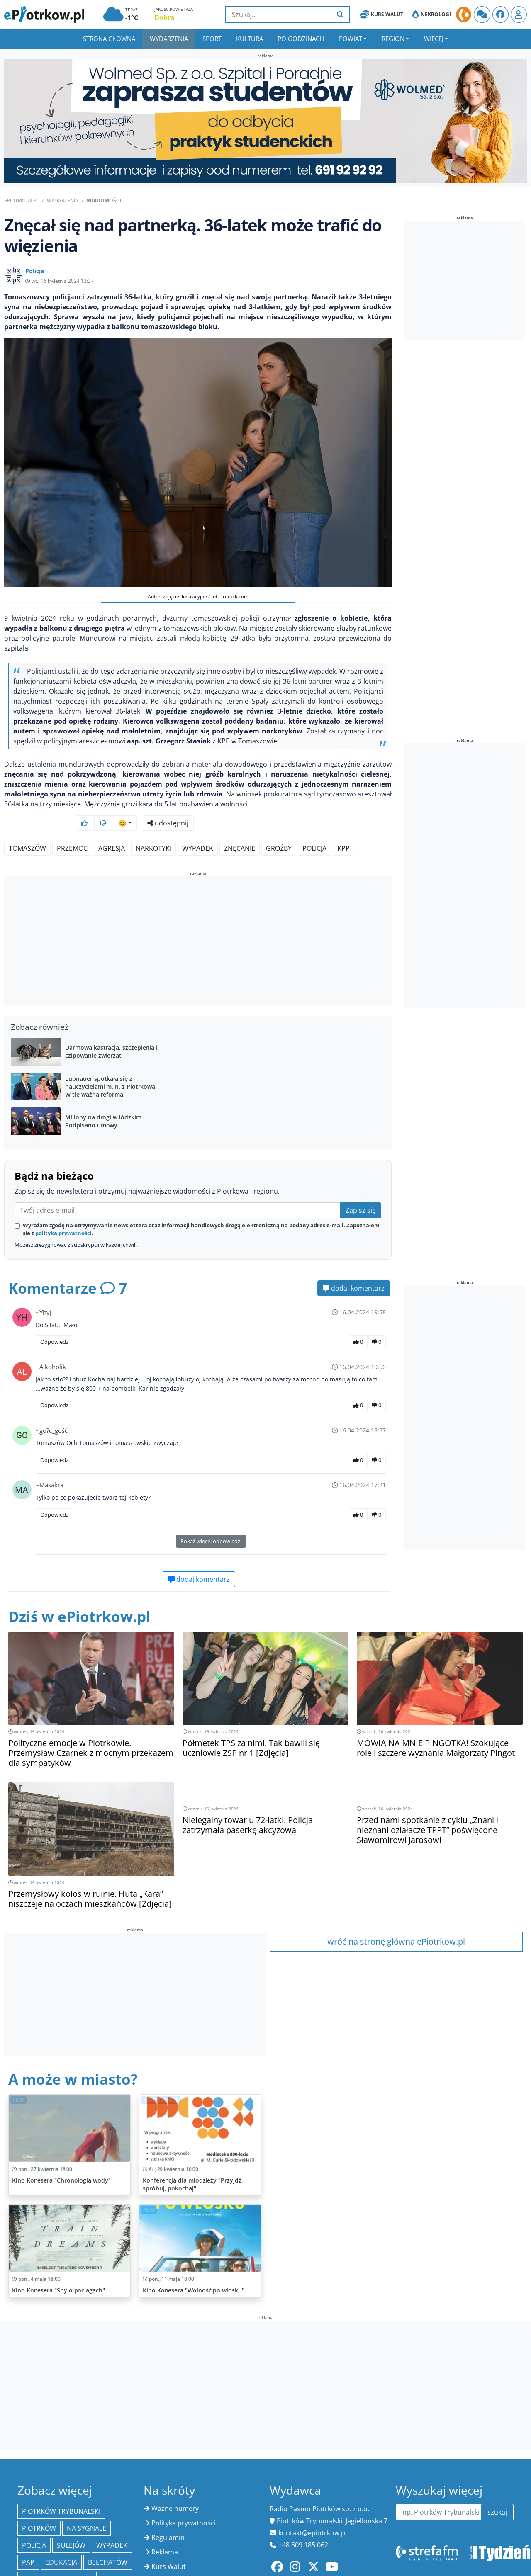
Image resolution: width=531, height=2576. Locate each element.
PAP (28, 2540)
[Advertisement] (198, 920)
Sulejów (71, 2523)
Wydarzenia (169, 38)
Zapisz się (361, 1188)
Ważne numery (175, 2486)
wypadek (197, 826)
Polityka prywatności (183, 2501)
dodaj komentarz (354, 1266)
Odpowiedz (54, 1319)
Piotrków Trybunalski (61, 2489)
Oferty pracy (170, 2559)
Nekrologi (431, 14)
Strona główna (109, 38)
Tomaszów (27, 826)
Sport (212, 38)
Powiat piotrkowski (57, 2557)
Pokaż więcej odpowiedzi (210, 1519)
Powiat (350, 38)
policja (314, 826)
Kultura (249, 38)
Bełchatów (107, 2540)
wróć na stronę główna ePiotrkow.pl (396, 1919)
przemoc (72, 826)
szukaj (497, 2490)
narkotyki (153, 826)
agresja (111, 826)
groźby (279, 826)
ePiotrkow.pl (21, 200)
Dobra (164, 17)
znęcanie (239, 826)
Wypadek (111, 2523)
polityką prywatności (63, 1211)
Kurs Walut (381, 14)
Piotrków (39, 2506)
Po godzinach (301, 38)
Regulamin (168, 2515)
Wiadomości (104, 200)
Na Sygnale (86, 2506)
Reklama (164, 2530)
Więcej (433, 38)
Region (393, 38)
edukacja (61, 2540)
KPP (343, 826)
